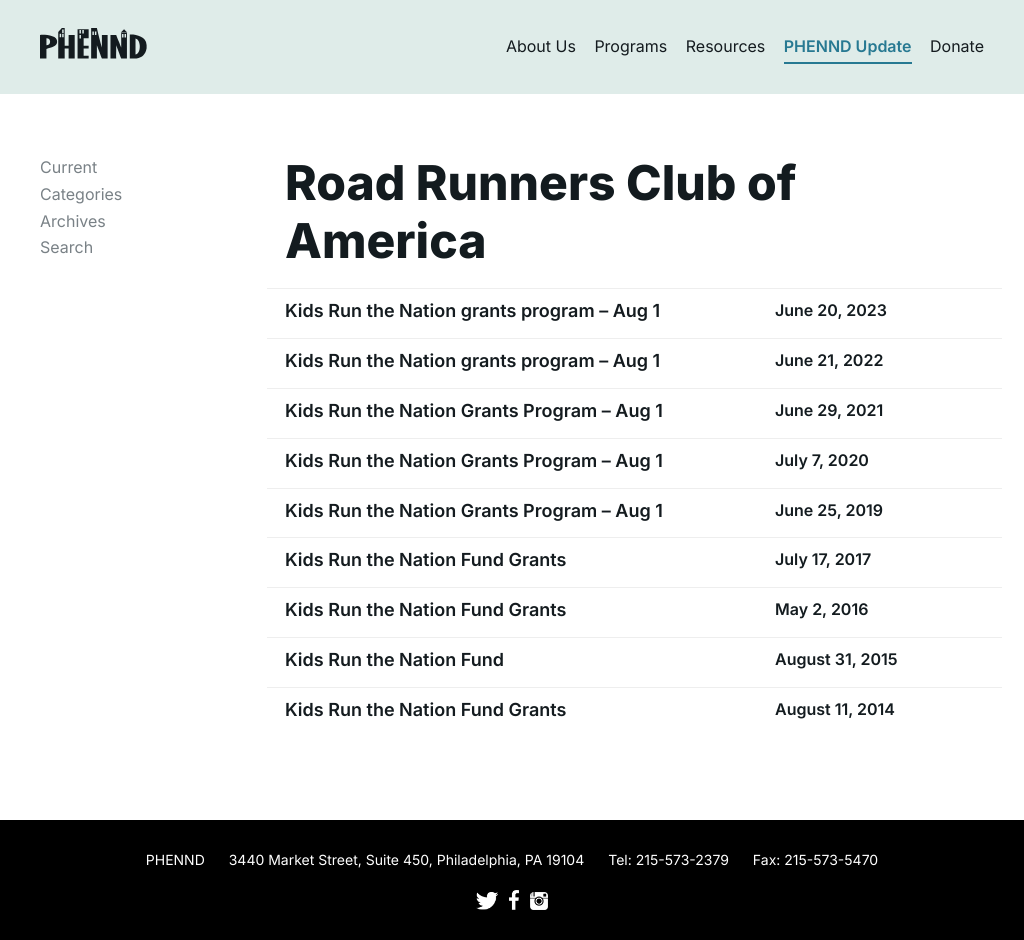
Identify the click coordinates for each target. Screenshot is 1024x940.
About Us (541, 46)
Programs (630, 46)
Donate (957, 46)
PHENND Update (848, 46)
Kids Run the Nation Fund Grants (425, 560)
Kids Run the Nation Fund (394, 660)
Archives (73, 221)
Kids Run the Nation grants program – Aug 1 (472, 311)
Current (68, 167)
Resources (726, 46)
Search (66, 247)
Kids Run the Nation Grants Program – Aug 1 (474, 411)
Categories (81, 194)
